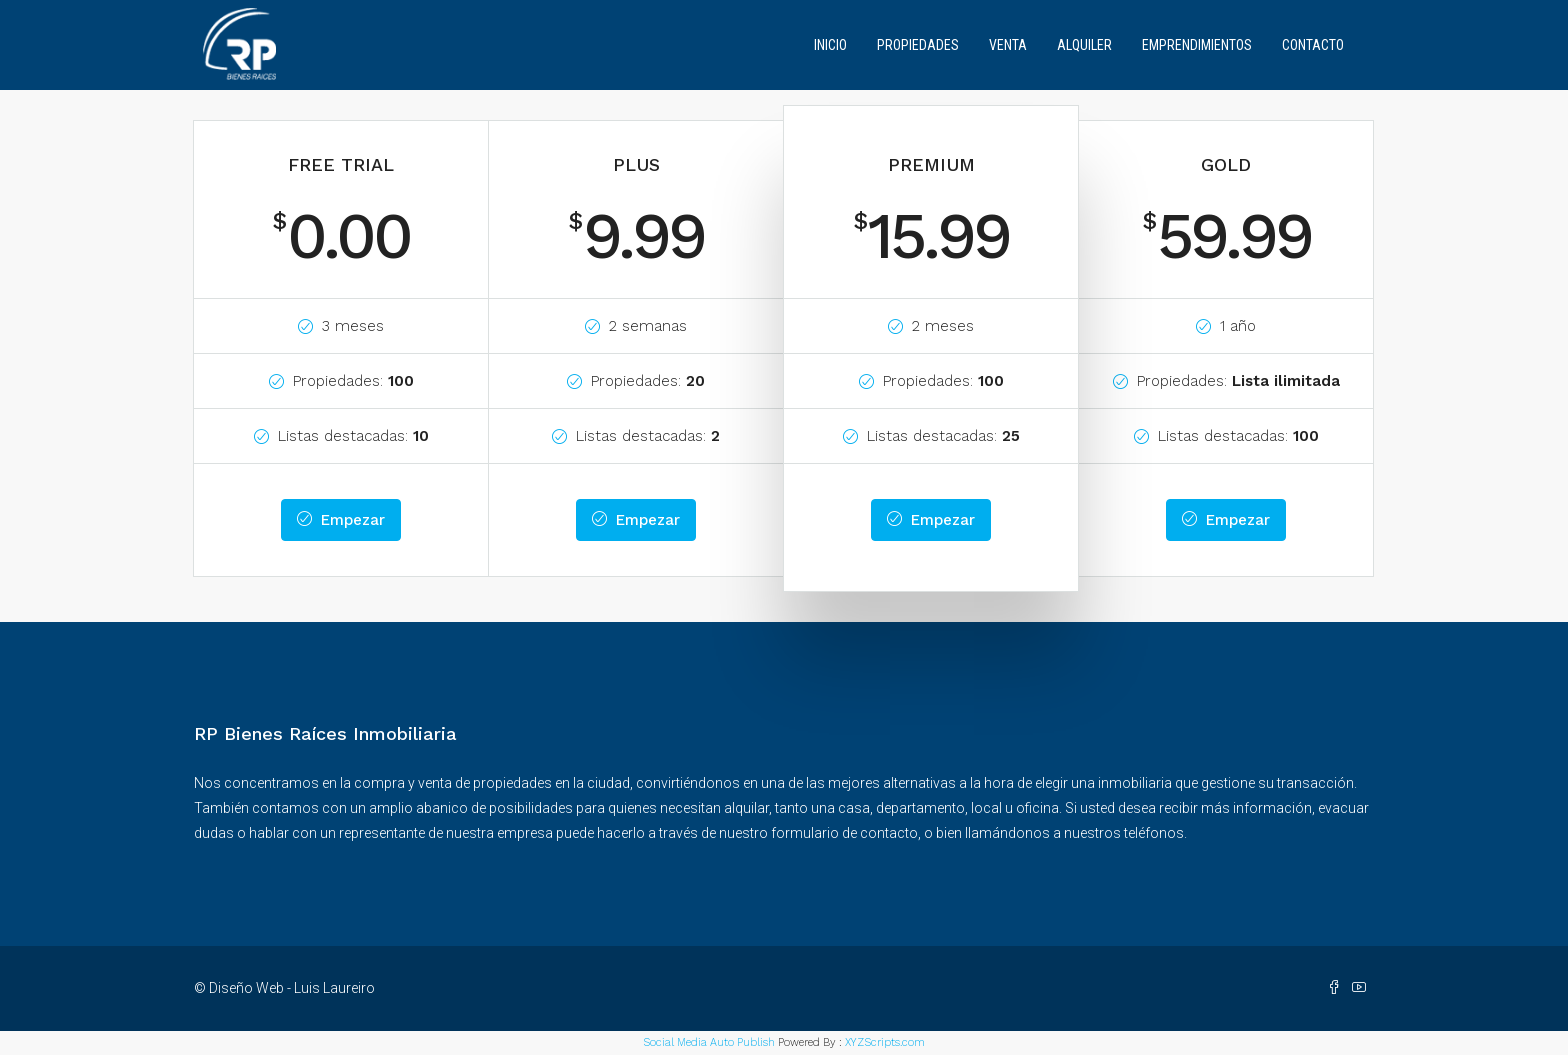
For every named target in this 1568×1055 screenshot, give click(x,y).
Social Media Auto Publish (709, 1042)
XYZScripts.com (885, 1042)
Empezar (341, 520)
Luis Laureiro (334, 988)
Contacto (1313, 45)
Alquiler (1084, 45)
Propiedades (918, 45)
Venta (1008, 45)
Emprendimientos (1197, 45)
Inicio (830, 45)
